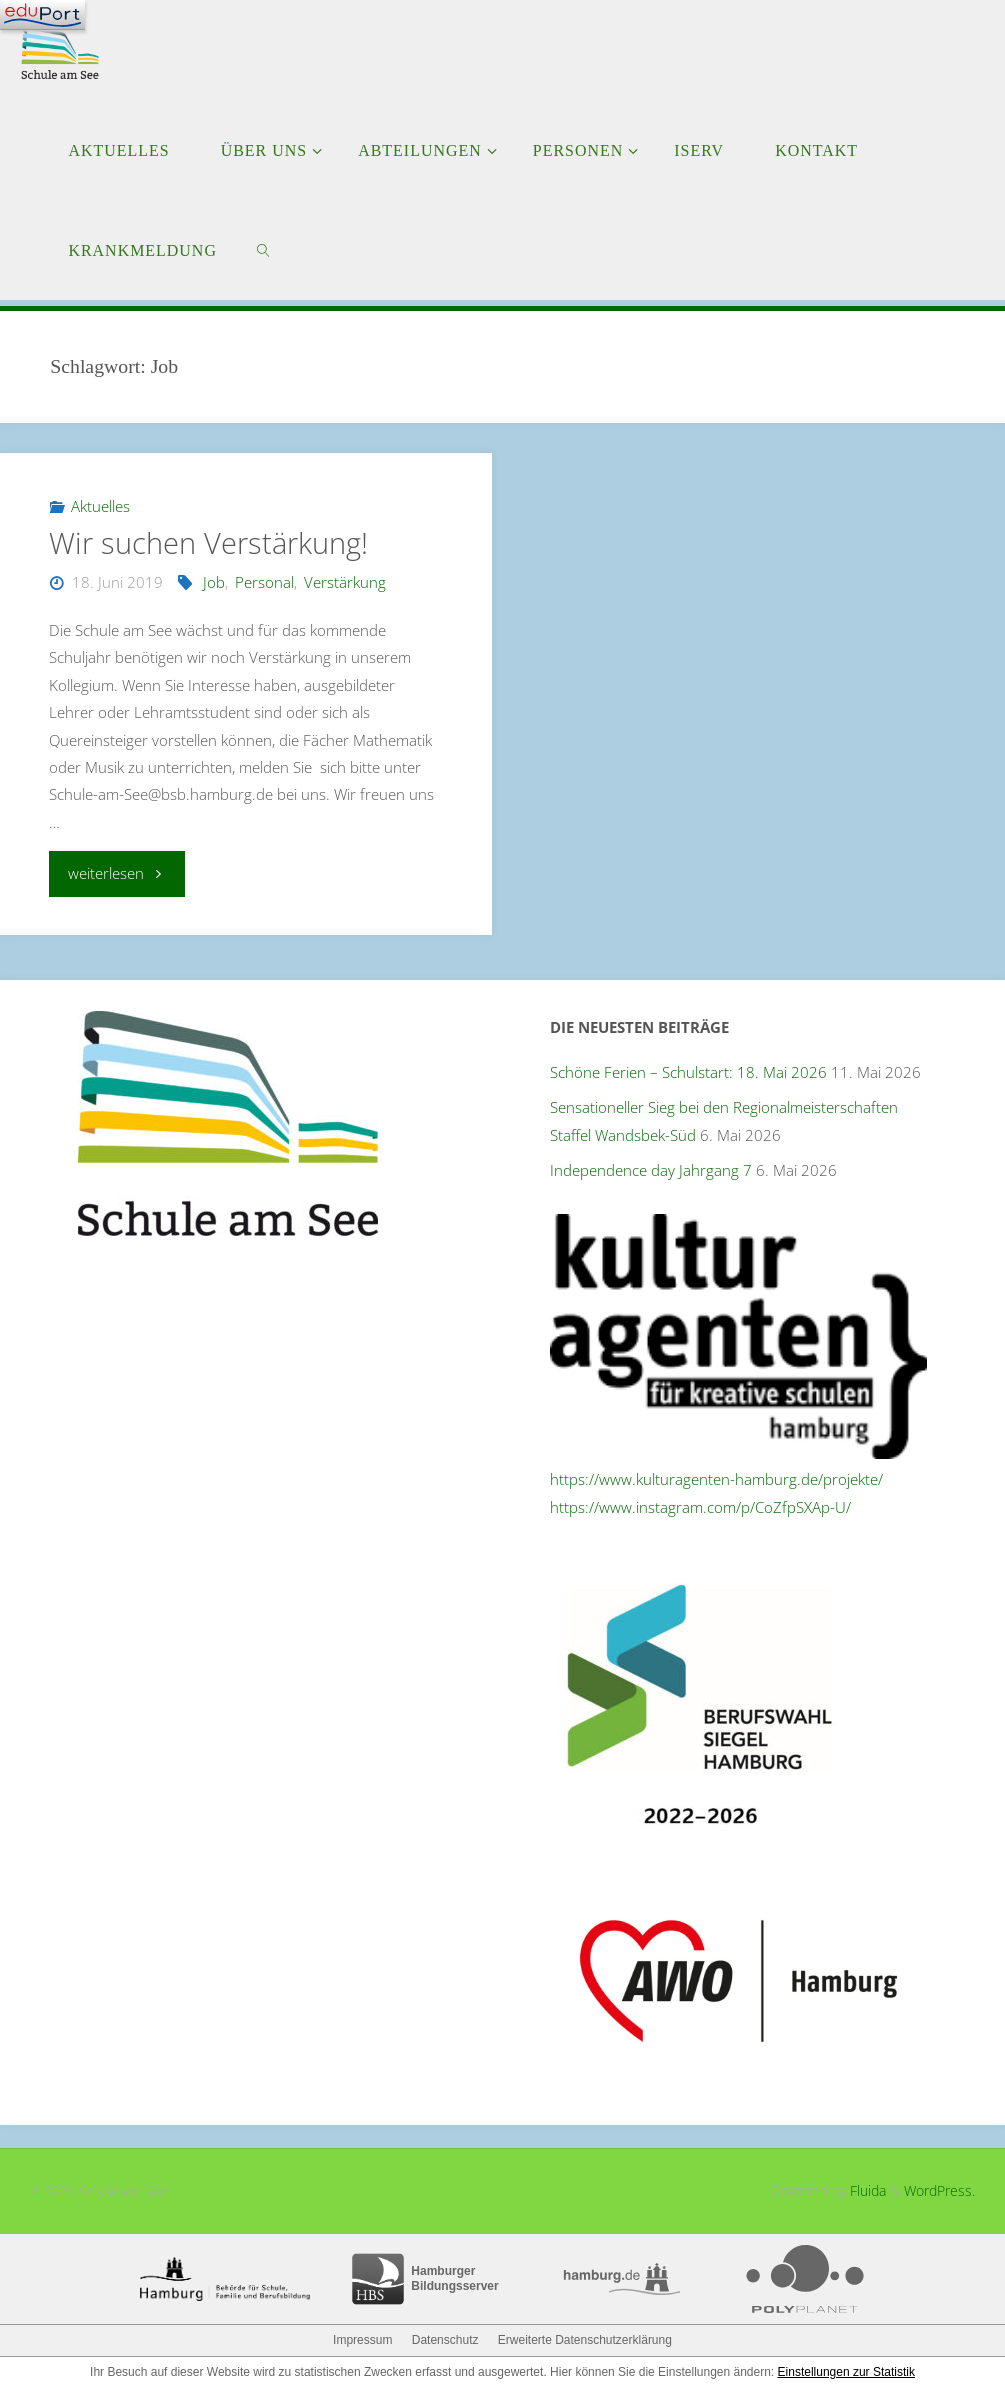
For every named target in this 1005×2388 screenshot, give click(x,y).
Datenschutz (445, 2340)
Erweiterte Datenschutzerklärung (585, 2340)
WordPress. (939, 2190)
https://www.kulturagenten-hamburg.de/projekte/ (716, 1479)
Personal (264, 582)
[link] (263, 250)
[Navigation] (42, 15)
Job (214, 582)
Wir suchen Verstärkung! (208, 543)
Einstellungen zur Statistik (846, 2372)
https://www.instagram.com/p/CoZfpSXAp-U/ (700, 1507)
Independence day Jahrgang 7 (651, 1170)
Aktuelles (100, 506)
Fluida (866, 2190)
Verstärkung (345, 582)
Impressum (362, 2340)
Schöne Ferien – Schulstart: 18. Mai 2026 (688, 1072)
